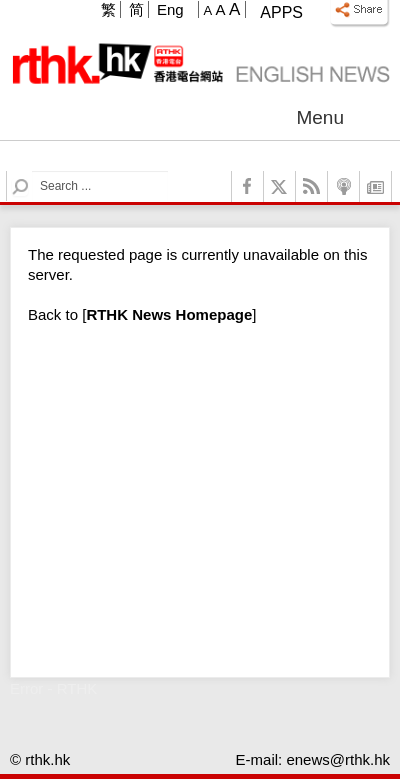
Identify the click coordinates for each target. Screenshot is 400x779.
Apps (281, 12)
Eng (170, 9)
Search (32, 171)
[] (169, 314)
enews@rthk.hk (338, 759)
